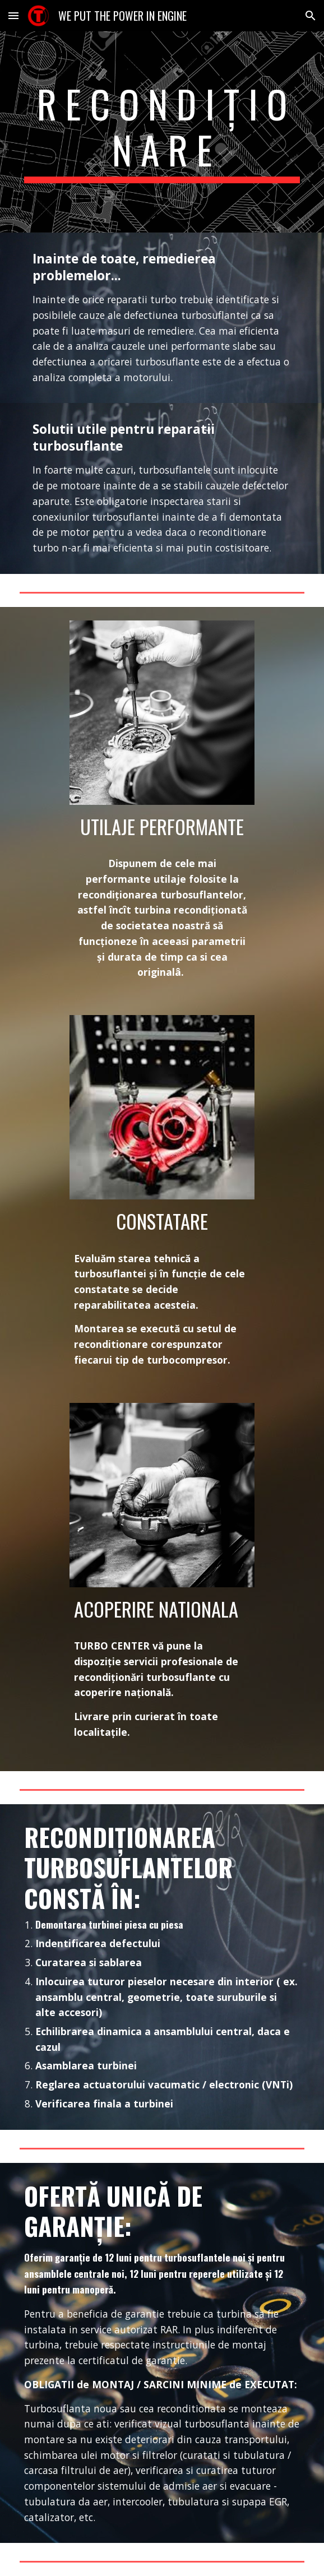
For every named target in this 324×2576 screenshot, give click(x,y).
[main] (162, 132)
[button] (13, 15)
